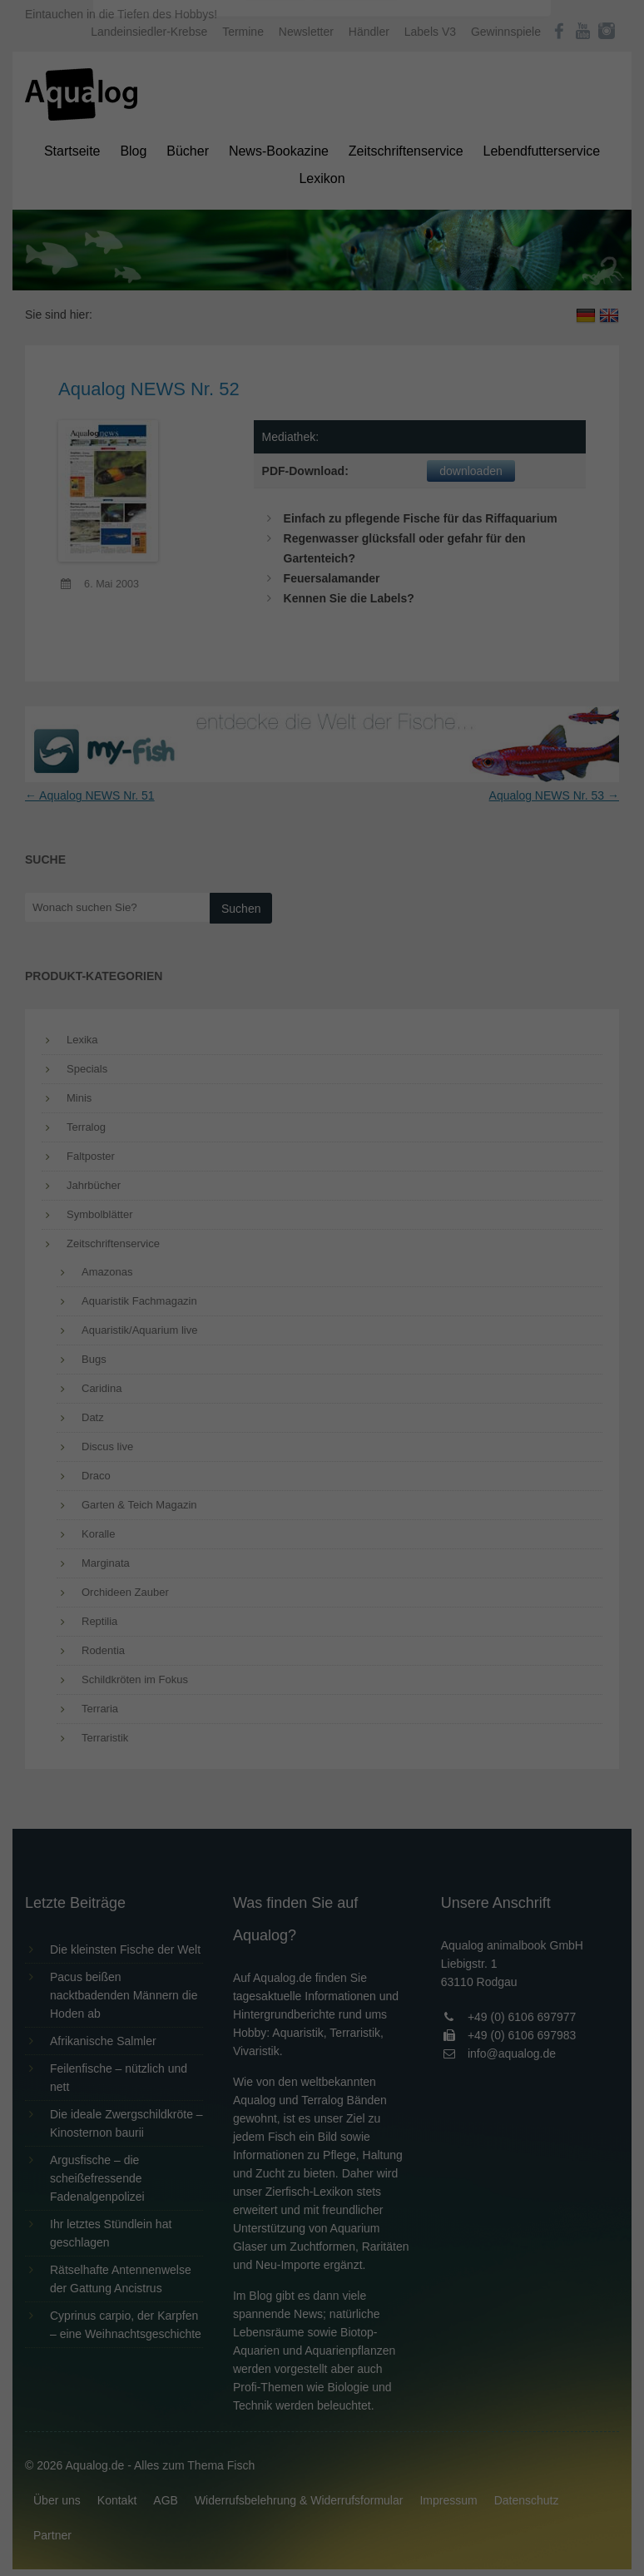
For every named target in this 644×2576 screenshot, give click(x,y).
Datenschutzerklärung (217, 213)
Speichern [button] (322, 375)
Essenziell (143, 267)
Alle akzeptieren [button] (322, 326)
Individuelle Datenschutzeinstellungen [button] (322, 424)
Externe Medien (475, 267)
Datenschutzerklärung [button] (355, 461)
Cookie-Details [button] (275, 461)
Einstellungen (141, 228)
